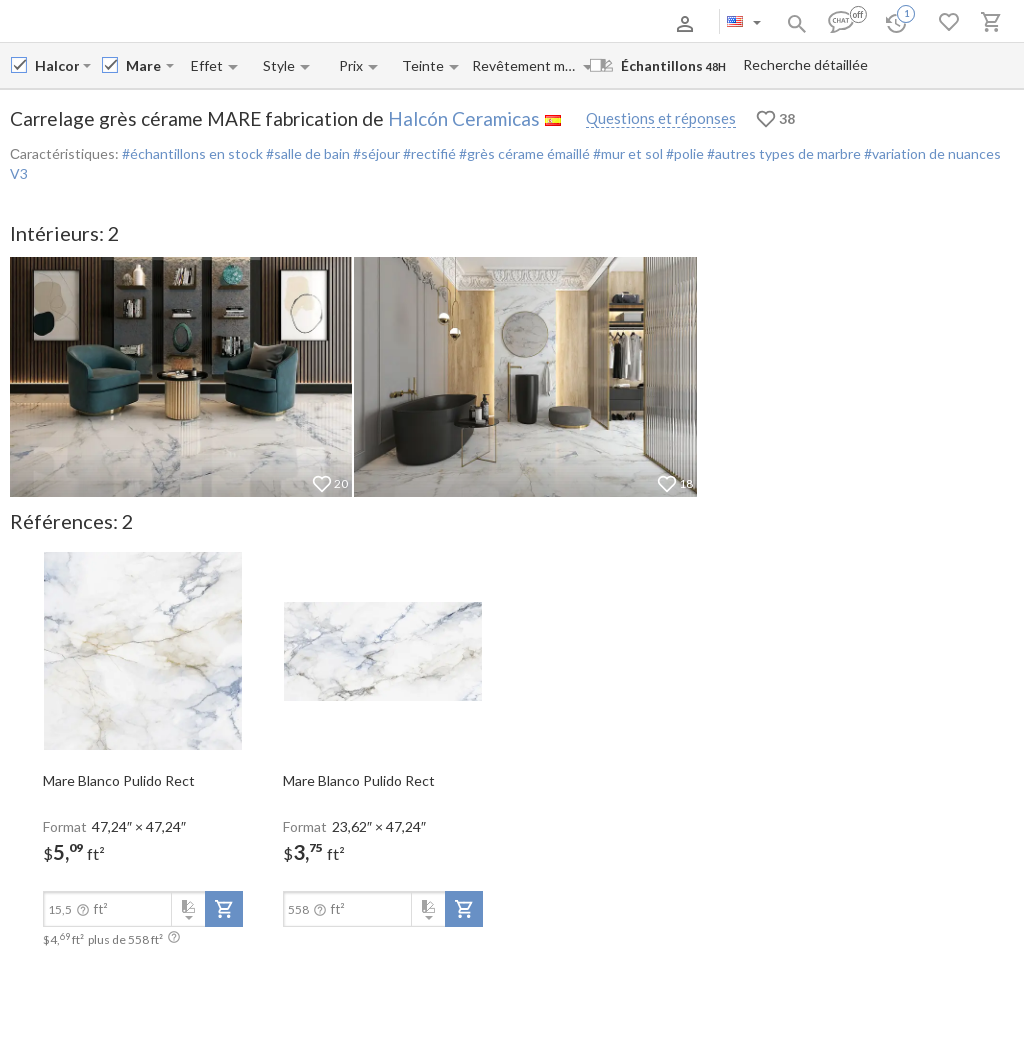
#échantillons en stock (192, 153)
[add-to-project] (224, 909)
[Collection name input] (144, 65)
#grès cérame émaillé (523, 153)
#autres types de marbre (782, 153)
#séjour (375, 153)
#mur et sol (626, 153)
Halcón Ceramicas (464, 118)
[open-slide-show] (143, 650)
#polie (683, 153)
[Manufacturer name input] (57, 65)
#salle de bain (306, 153)
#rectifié (428, 153)
